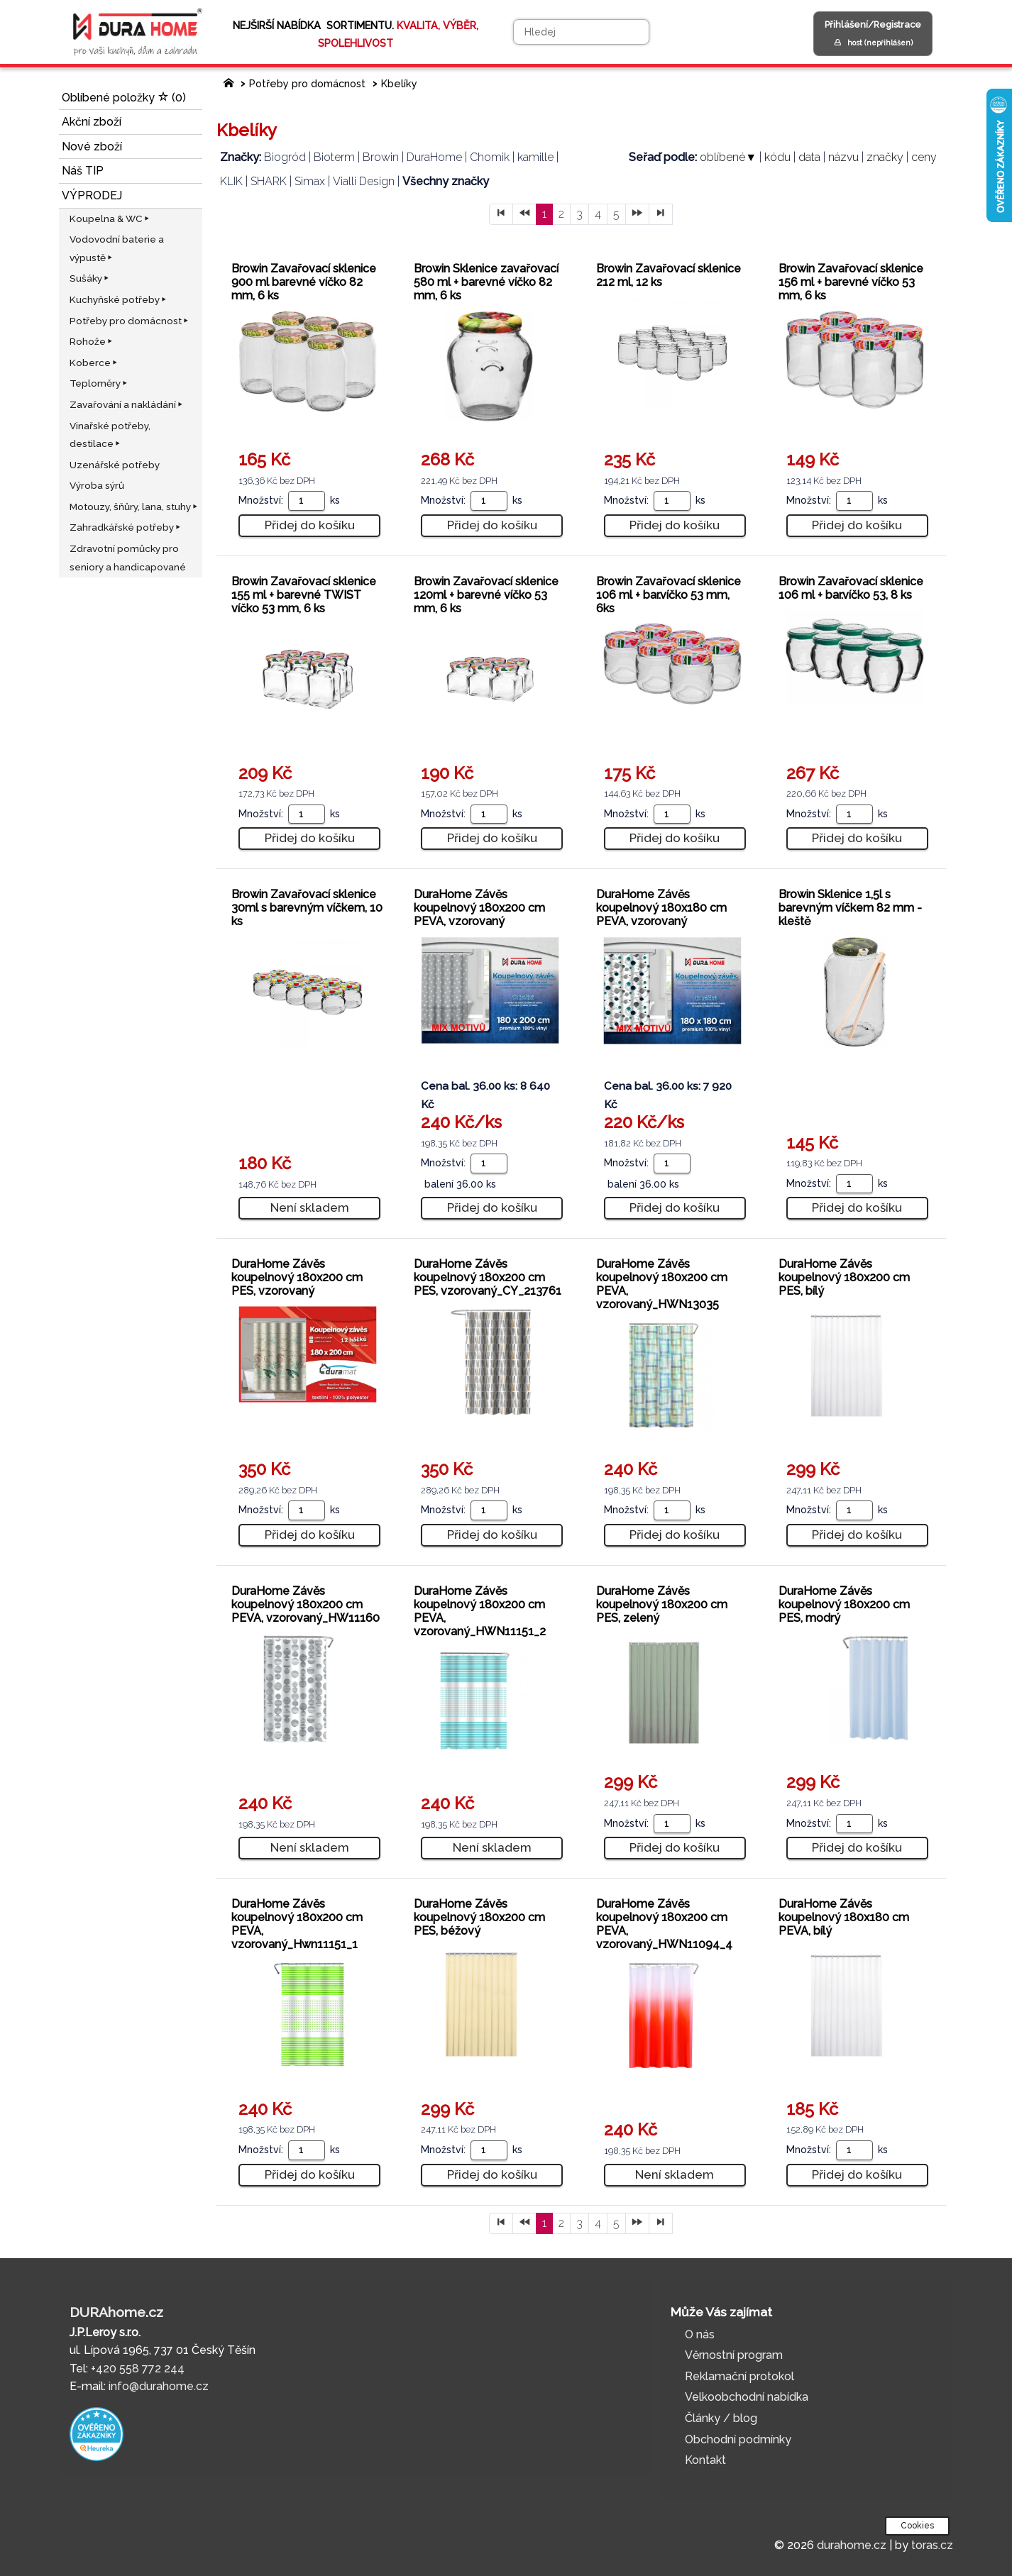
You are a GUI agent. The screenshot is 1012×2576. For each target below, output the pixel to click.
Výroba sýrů (97, 485)
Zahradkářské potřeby (126, 527)
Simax (310, 181)
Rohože (92, 341)
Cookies (917, 2526)
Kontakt (705, 2460)
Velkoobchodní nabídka (746, 2397)
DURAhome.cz (116, 2312)
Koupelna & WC (110, 218)
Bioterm (334, 157)
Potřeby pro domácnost (130, 320)
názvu (843, 157)
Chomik (490, 157)
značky (885, 157)
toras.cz (932, 2545)
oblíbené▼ (728, 157)
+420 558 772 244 (138, 2368)
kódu (777, 157)
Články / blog (721, 2418)
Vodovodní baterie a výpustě (117, 248)
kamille (535, 157)
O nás (700, 2334)
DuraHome (434, 157)
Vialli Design (364, 181)
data (809, 157)
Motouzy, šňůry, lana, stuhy (134, 506)
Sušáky (90, 278)
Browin (381, 157)
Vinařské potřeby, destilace (110, 435)
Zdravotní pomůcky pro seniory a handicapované (128, 558)
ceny (924, 157)
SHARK (269, 181)
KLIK (231, 181)
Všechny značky (445, 181)
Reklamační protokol (739, 2376)
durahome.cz (851, 2545)
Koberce (94, 362)
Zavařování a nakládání (127, 404)
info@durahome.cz (159, 2386)
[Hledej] (581, 32)
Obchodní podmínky (738, 2439)
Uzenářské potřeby (115, 464)
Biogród (285, 157)
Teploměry (99, 383)
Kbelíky (399, 83)
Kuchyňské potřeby (119, 299)
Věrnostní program (734, 2355)
